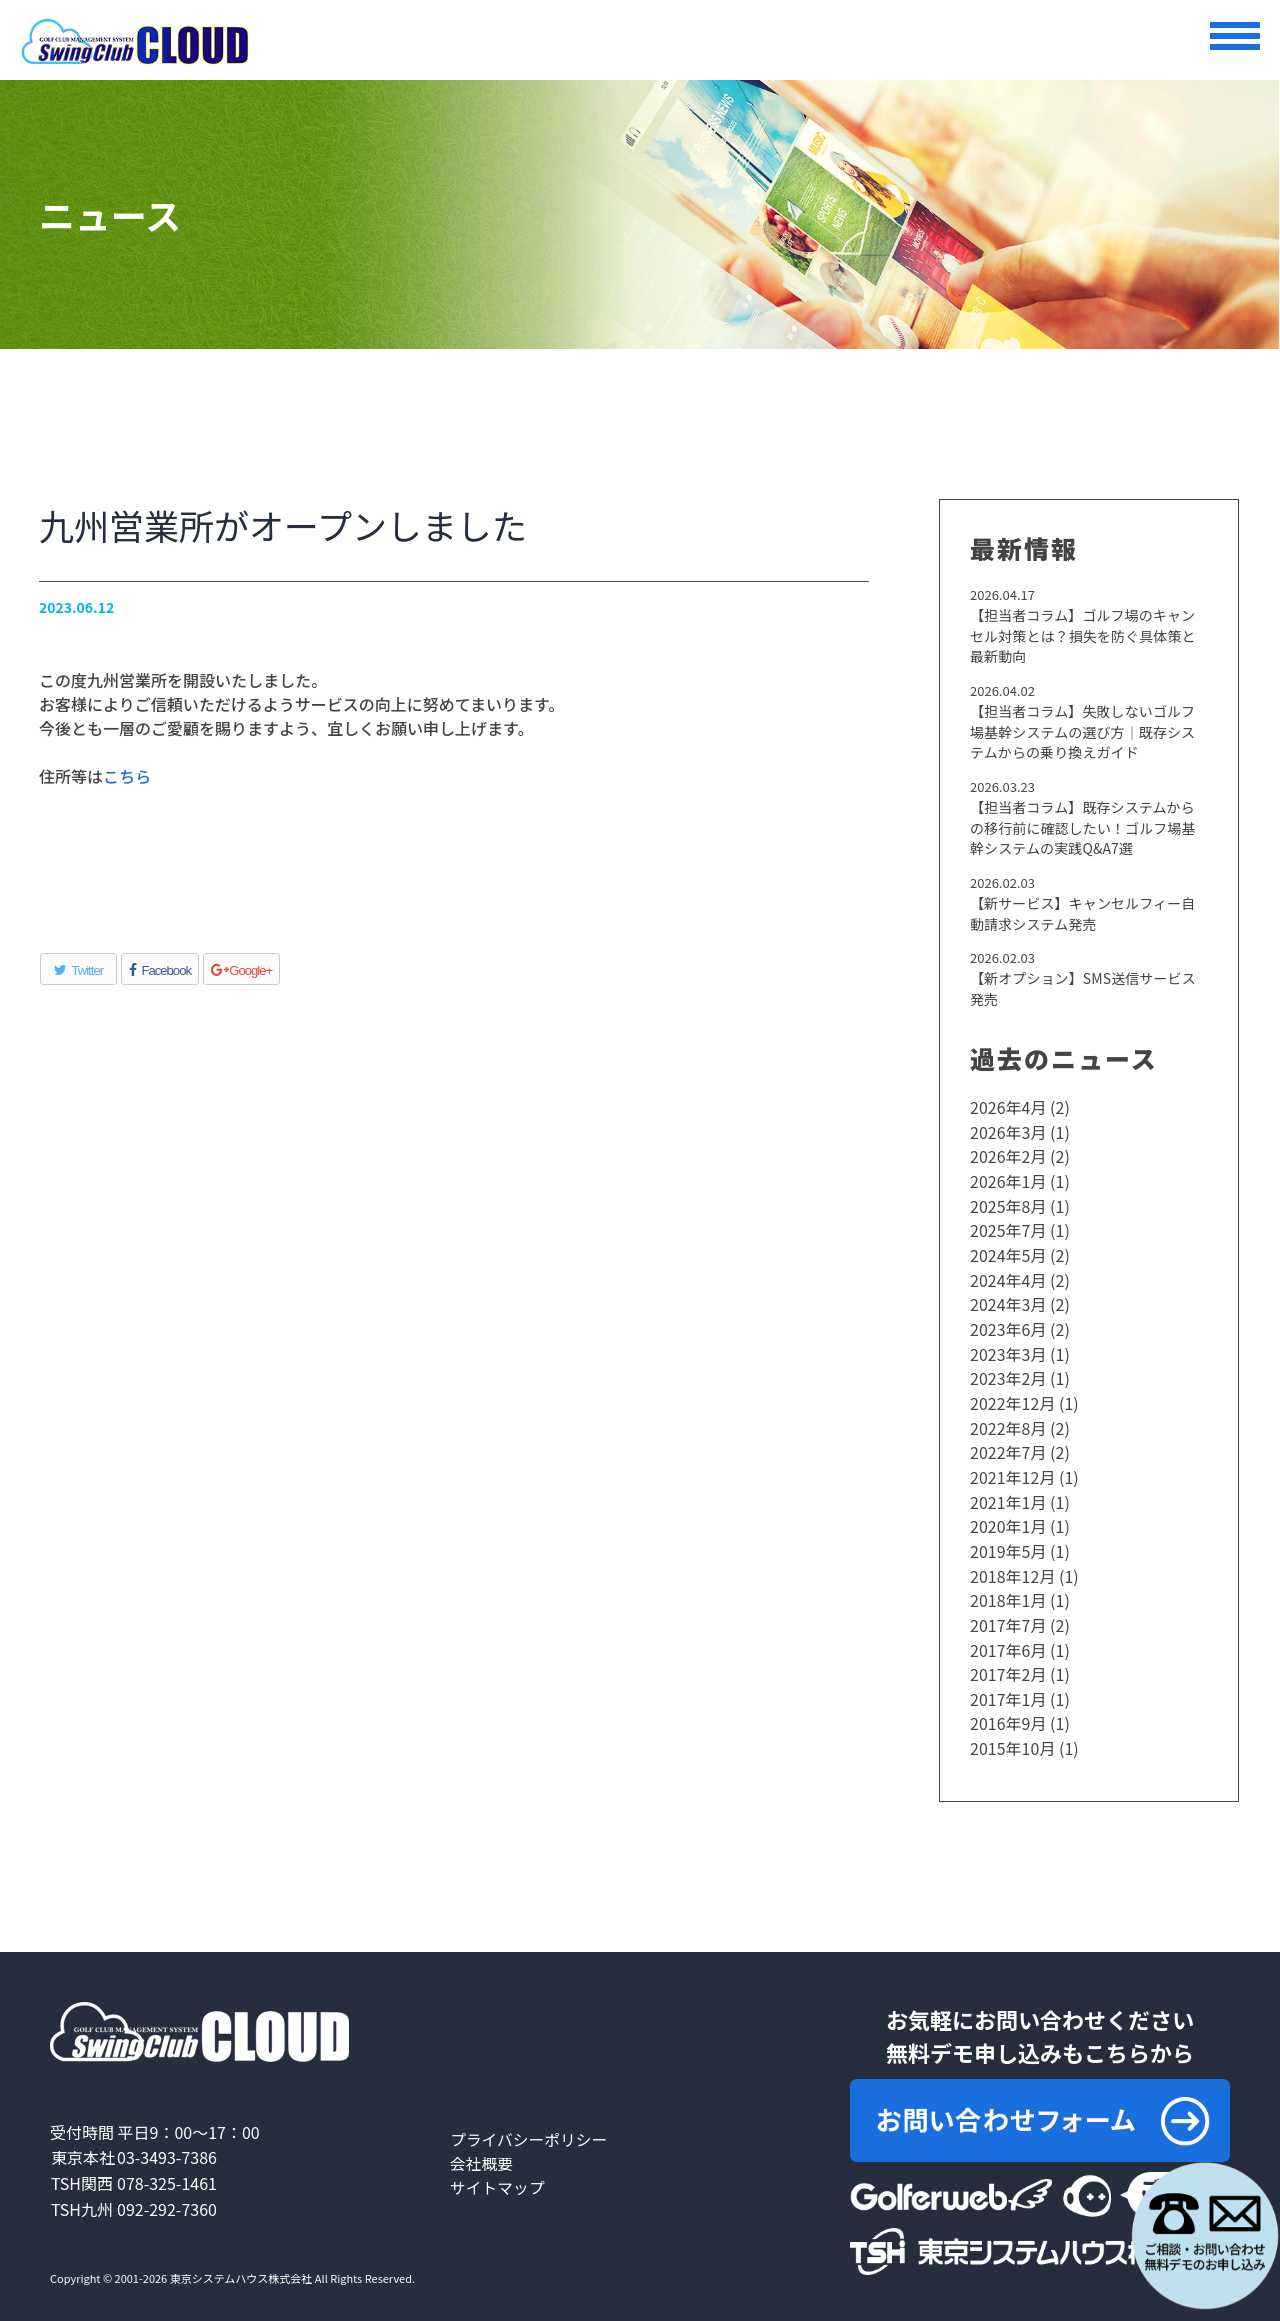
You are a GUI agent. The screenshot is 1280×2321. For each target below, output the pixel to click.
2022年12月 (1012, 1397)
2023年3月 (1008, 1349)
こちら (127, 776)
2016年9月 (1008, 1709)
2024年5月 (1008, 1253)
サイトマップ (498, 2172)
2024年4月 (1008, 1277)
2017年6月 (1008, 1637)
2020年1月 (1008, 1517)
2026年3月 (1008, 1133)
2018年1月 (1008, 1589)
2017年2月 (1008, 1661)
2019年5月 (1008, 1541)
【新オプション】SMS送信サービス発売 (1082, 990)
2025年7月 (1008, 1229)
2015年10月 (1012, 1733)
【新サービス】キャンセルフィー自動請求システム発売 (1089, 914)
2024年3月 (1008, 1301)
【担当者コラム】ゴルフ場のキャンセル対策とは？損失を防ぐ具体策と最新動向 (1089, 636)
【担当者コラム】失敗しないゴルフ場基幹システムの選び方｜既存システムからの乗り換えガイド (1089, 732)
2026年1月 (1008, 1181)
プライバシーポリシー (530, 2124)
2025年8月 (1008, 1205)
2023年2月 (1008, 1373)
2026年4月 (1008, 1109)
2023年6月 (1008, 1325)
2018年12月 (1012, 1565)
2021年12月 (1012, 1469)
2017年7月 (1008, 1613)
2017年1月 (1008, 1685)
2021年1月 (1008, 1493)
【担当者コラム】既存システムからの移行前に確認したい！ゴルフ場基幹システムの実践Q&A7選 (1089, 829)
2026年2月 (1008, 1157)
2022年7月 (1008, 1445)
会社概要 (482, 2148)
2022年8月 (1008, 1421)
